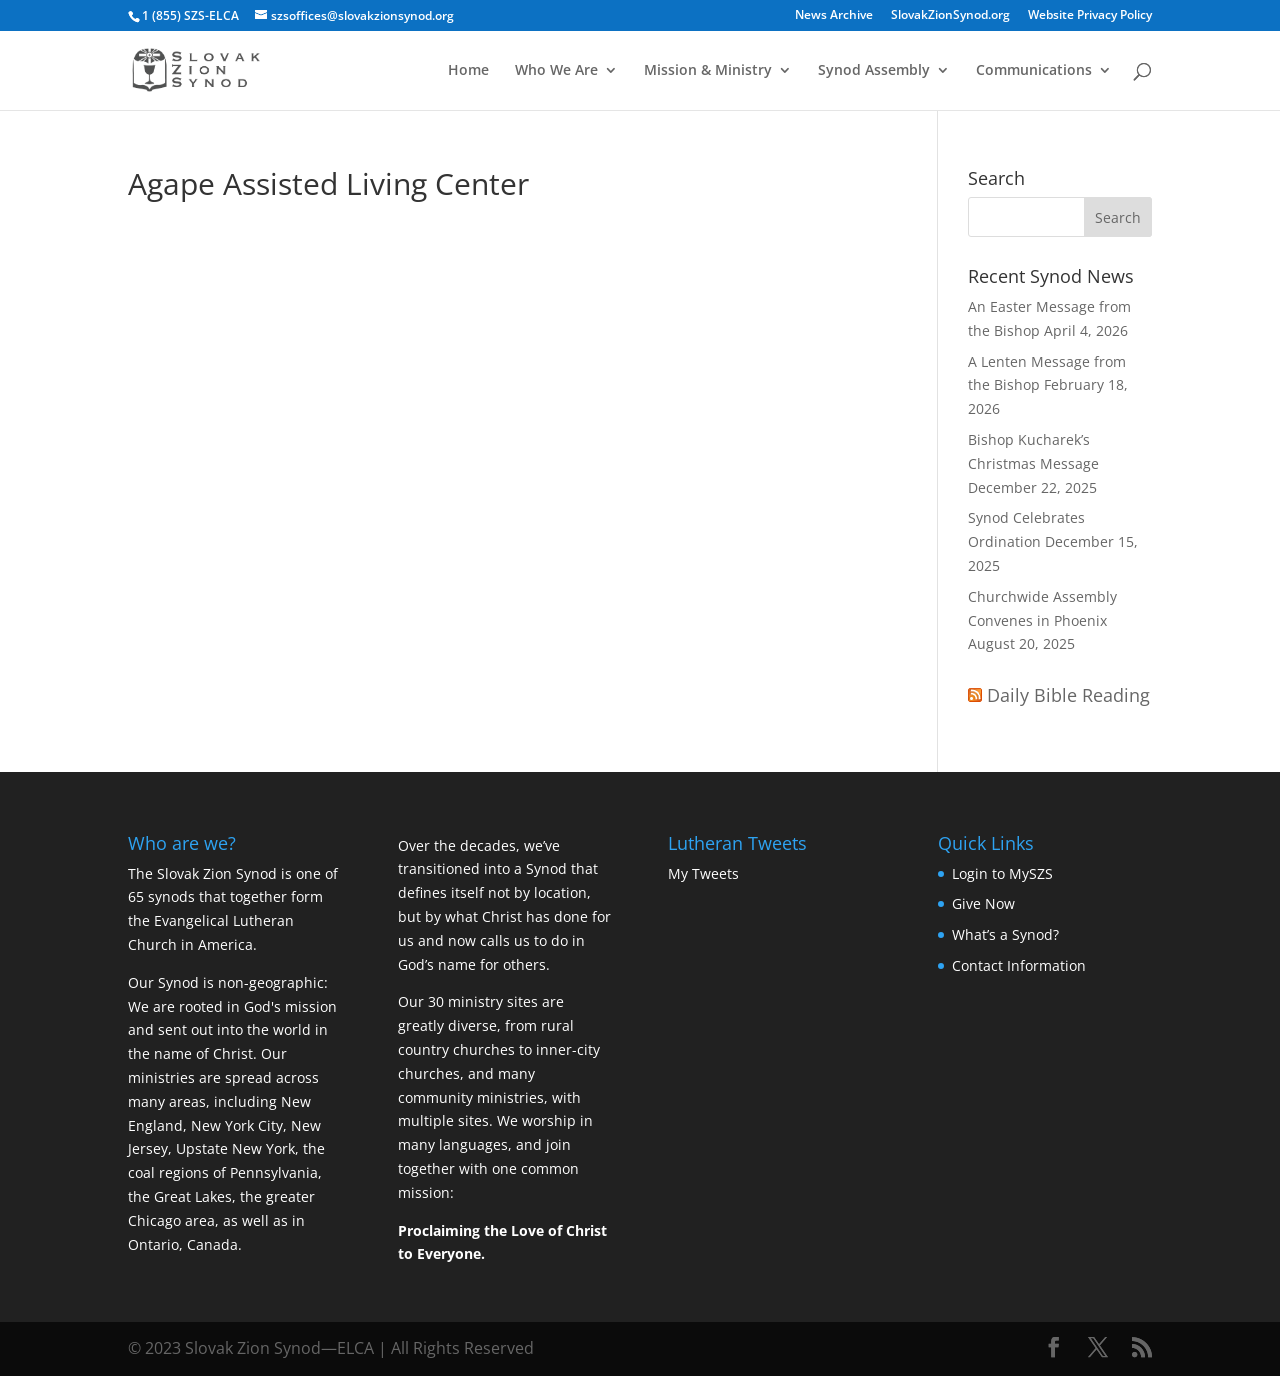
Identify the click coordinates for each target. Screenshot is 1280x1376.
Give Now (983, 903)
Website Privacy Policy (1090, 16)
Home (468, 71)
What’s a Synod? (1005, 934)
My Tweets (703, 873)
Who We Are (556, 71)
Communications (1034, 71)
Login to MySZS (1002, 873)
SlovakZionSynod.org (950, 16)
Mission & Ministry (708, 71)
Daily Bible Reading (1068, 695)
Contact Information (1019, 965)
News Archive (834, 16)
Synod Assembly (874, 71)
